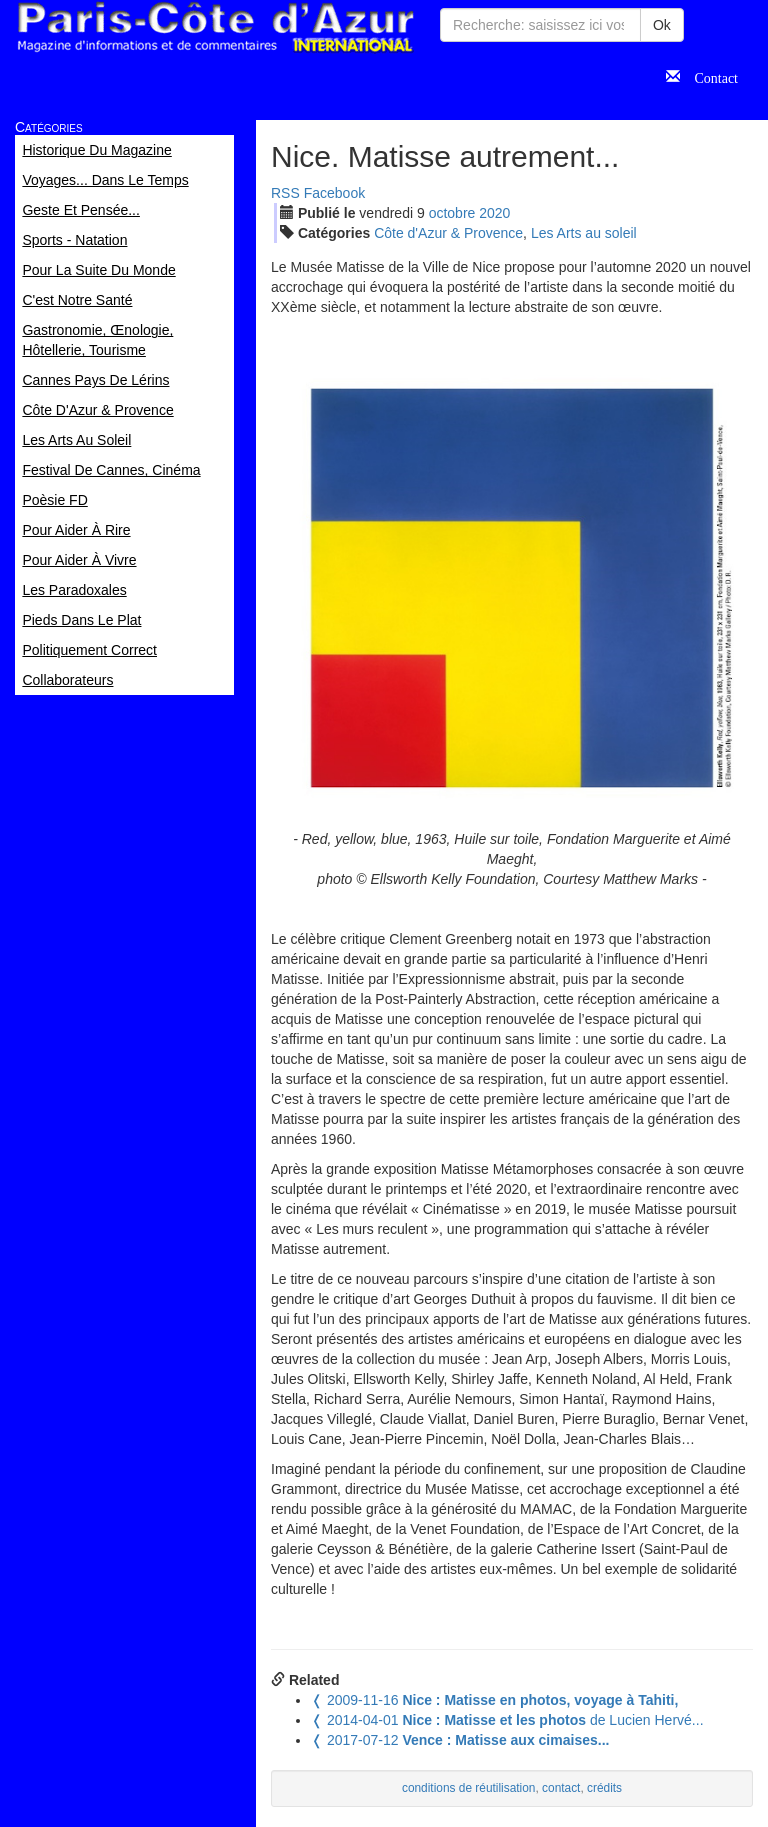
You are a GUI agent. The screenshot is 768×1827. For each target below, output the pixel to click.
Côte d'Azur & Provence (448, 233)
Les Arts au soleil (584, 233)
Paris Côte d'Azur (215, 27)
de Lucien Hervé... (507, 1720)
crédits (604, 1788)
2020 (494, 213)
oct (452, 213)
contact (561, 1788)
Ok (662, 25)
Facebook (334, 193)
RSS (285, 193)
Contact (709, 76)
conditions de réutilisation (469, 1788)
